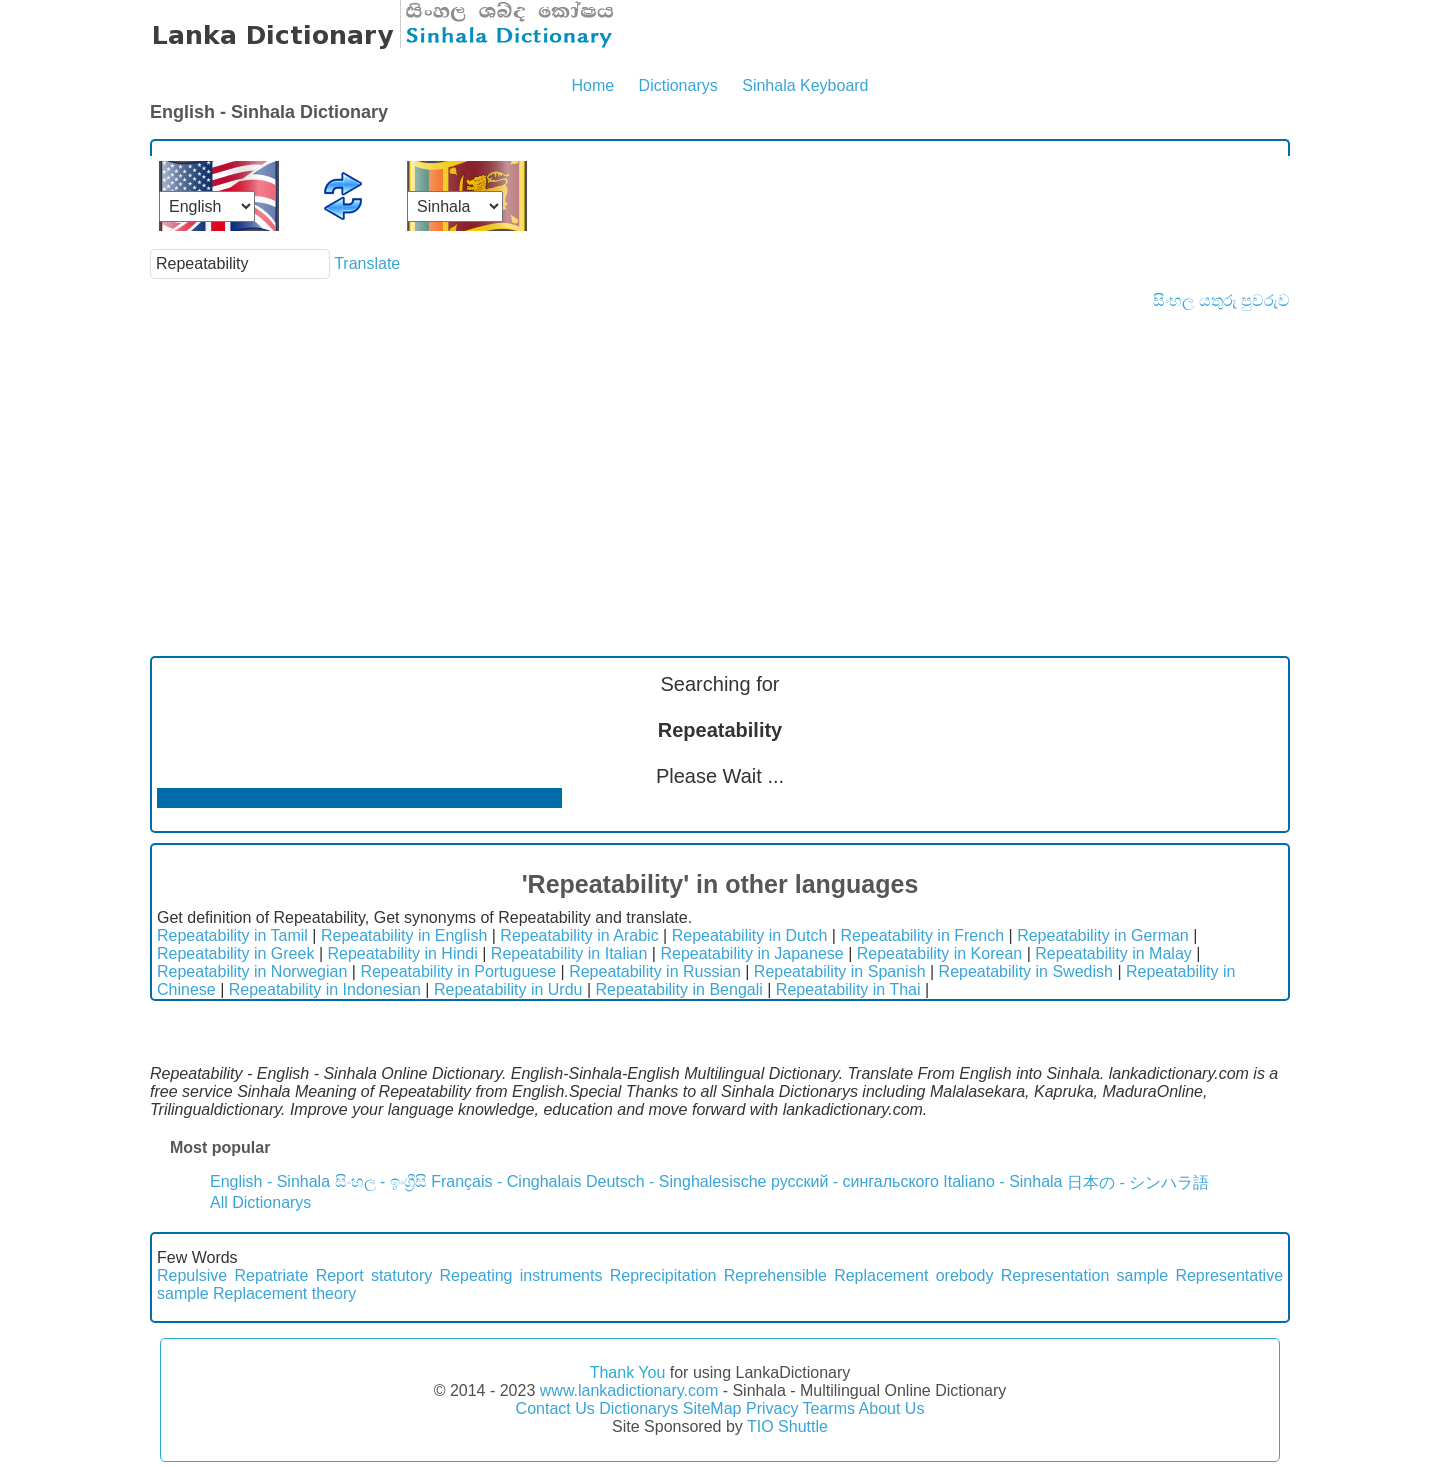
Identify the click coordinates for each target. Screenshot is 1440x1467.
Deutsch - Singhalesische (676, 1181)
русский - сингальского (855, 1181)
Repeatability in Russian (655, 971)
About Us (892, 1408)
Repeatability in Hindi (402, 953)
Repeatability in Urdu (508, 989)
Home (592, 85)
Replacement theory (284, 1293)
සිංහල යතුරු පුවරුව (1221, 300)
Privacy (772, 1408)
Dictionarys (678, 85)
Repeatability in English (404, 935)
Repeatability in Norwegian (252, 971)
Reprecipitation (663, 1275)
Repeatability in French (922, 935)
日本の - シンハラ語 (1138, 1182)
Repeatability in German (1103, 935)
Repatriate (272, 1275)
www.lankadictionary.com (629, 1390)
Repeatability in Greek (235, 953)
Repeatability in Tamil (232, 935)
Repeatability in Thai (848, 989)
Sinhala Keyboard (805, 85)
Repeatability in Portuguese (458, 971)
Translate (367, 263)
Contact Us (555, 1408)
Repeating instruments (521, 1275)
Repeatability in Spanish (840, 971)
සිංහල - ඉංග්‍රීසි (381, 1181)
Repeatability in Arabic (579, 935)
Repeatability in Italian (569, 953)
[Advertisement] (720, 460)
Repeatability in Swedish (1026, 971)
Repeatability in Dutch (750, 935)
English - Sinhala (270, 1181)
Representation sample (1084, 1275)
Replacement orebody (913, 1275)
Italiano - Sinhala (1002, 1181)
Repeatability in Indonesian (325, 989)
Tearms (829, 1408)
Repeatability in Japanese (751, 953)
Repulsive (192, 1275)
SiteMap (712, 1408)
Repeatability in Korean (939, 953)
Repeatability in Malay (1113, 953)
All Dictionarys (260, 1202)
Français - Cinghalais (506, 1181)
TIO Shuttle (787, 1426)
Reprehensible (775, 1275)
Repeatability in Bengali (679, 989)
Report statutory (374, 1275)
